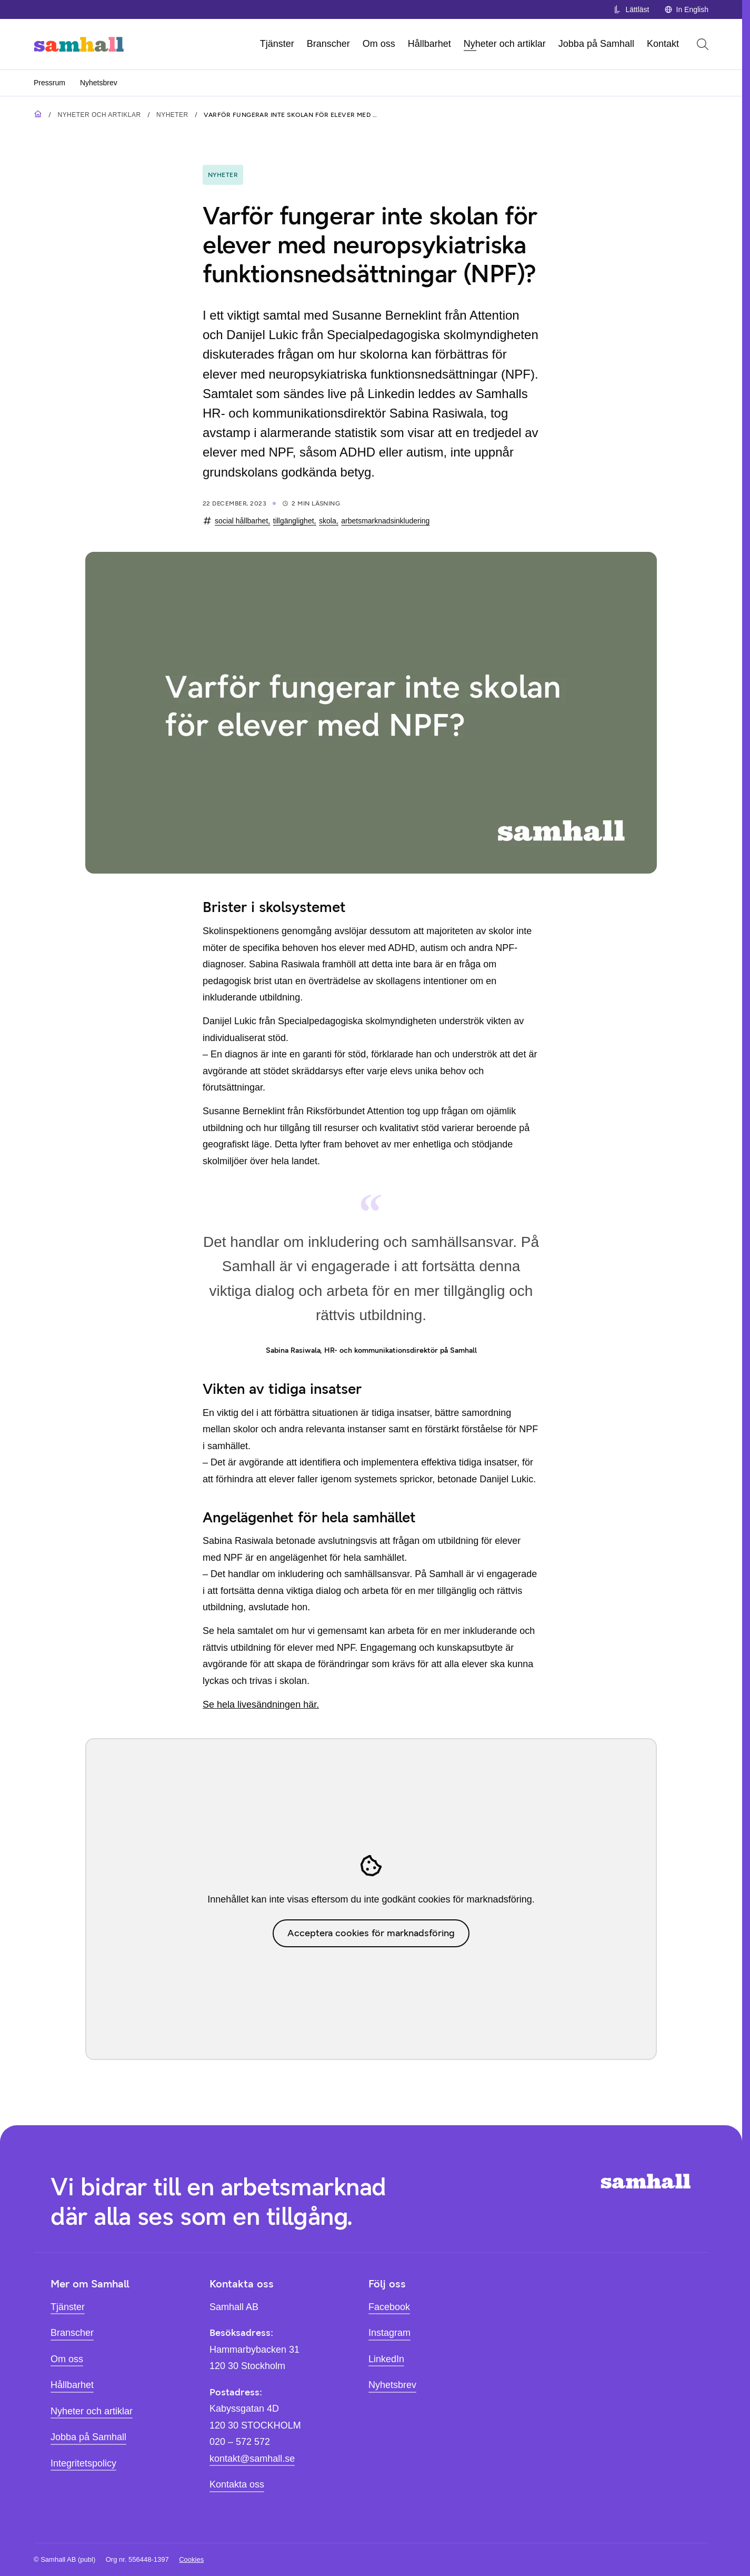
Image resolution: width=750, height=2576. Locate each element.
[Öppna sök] (702, 44)
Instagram (389, 2332)
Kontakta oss (236, 2484)
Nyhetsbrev (98, 82)
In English (686, 9)
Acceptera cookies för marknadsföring (371, 1933)
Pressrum (49, 82)
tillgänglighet (293, 521)
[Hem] (79, 44)
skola (327, 521)
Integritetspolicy (83, 2463)
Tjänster (277, 43)
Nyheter (172, 114)
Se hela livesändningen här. (261, 1704)
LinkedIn (386, 2359)
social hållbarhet (241, 521)
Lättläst (631, 9)
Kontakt (663, 43)
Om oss (379, 43)
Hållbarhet (429, 43)
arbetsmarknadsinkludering (385, 521)
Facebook (389, 2307)
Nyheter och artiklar (505, 43)
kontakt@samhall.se (252, 2458)
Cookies (191, 2559)
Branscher (328, 43)
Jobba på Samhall (596, 43)
